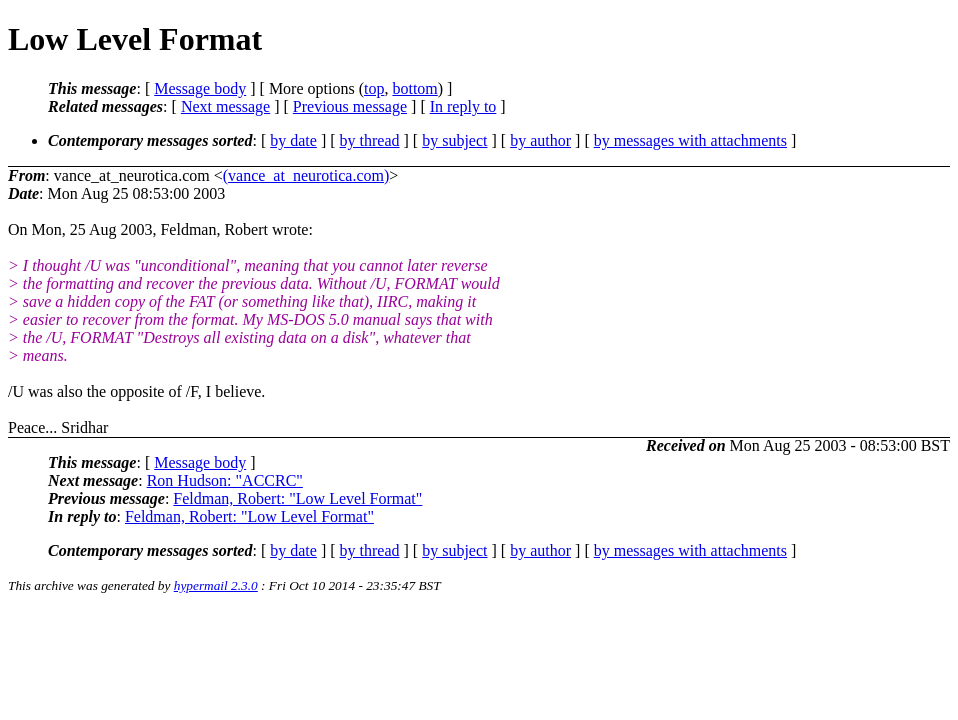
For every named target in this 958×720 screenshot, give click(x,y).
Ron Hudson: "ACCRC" (225, 480)
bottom (414, 88)
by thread (370, 140)
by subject (454, 140)
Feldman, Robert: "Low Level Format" (297, 498)
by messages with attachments (690, 140)
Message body (200, 88)
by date (293, 140)
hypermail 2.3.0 (216, 585)
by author (540, 140)
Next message (225, 106)
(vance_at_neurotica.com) (306, 175)
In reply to (463, 106)
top (374, 88)
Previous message (350, 106)
